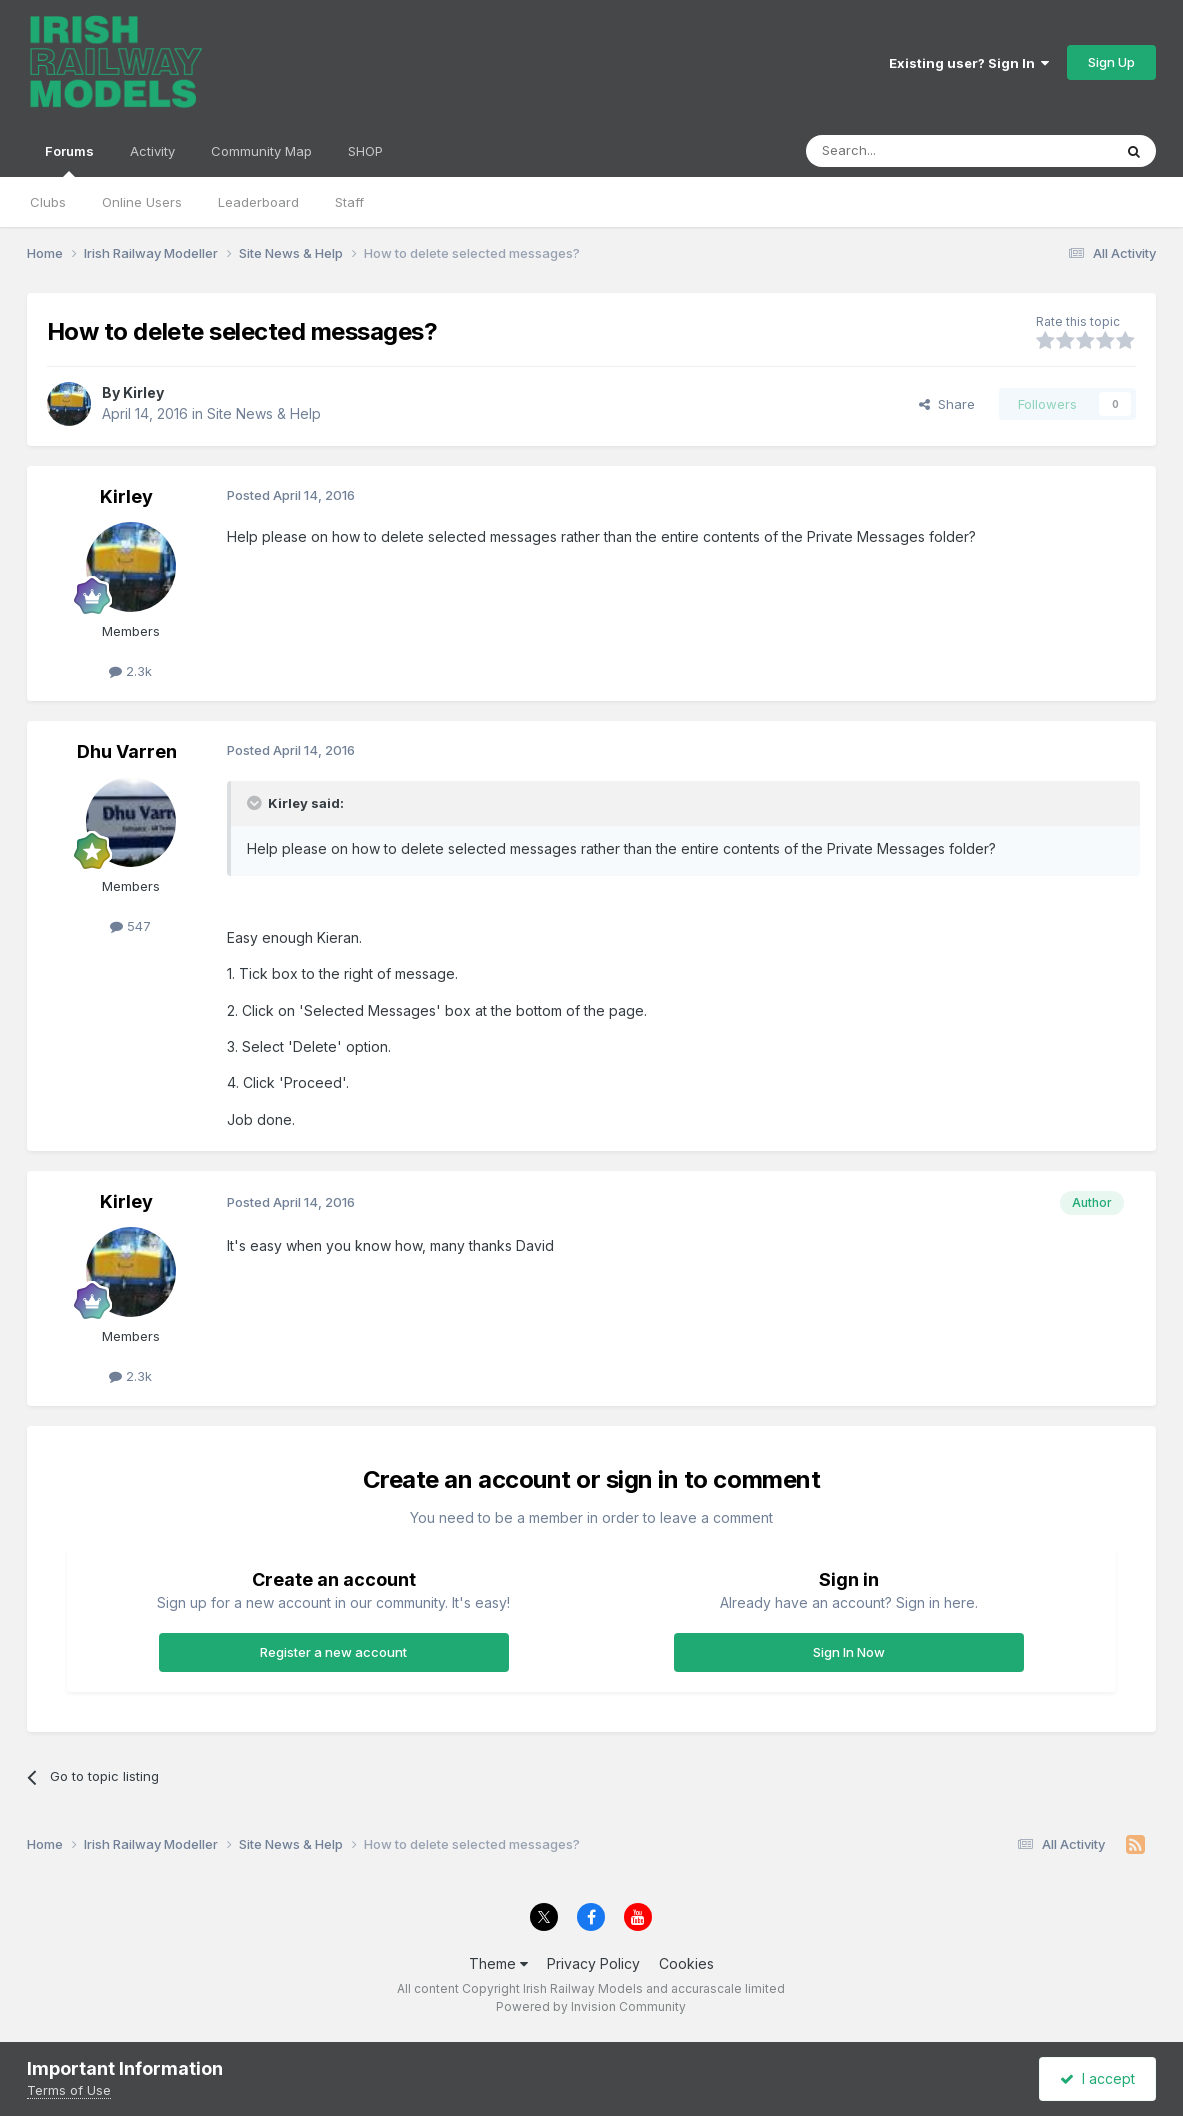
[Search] (908, 151)
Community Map (261, 151)
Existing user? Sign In (969, 63)
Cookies (686, 1963)
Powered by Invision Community (591, 2006)
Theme (498, 1963)
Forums (69, 160)
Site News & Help (264, 413)
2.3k (130, 671)
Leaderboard (258, 202)
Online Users (142, 202)
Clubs (48, 202)
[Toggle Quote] (256, 803)
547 (130, 926)
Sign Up (1111, 62)
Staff (349, 202)
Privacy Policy (593, 1963)
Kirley (143, 392)
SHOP (365, 151)
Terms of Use (69, 2090)
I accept (1097, 2078)
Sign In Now (849, 1652)
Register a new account (333, 1652)
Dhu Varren (127, 751)
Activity (152, 151)
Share (947, 404)
